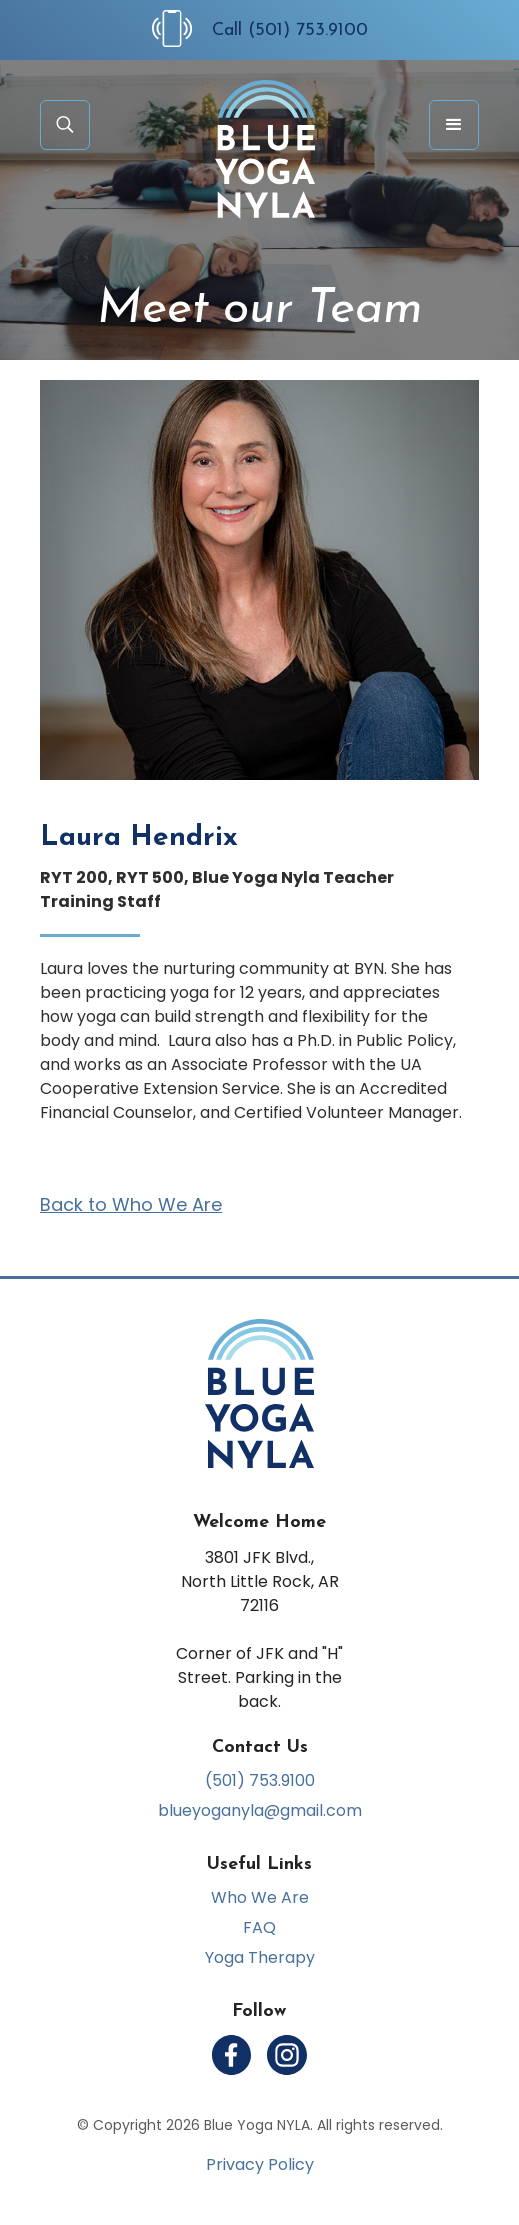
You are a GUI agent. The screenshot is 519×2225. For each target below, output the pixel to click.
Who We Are (260, 1898)
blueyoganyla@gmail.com (260, 1811)
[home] (260, 149)
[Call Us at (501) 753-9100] (182, 28)
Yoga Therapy (260, 1958)
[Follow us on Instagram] (287, 2055)
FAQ (259, 1928)
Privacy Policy (260, 2165)
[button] (454, 125)
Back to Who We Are (131, 1204)
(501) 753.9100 (260, 1781)
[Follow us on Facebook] (232, 2055)
